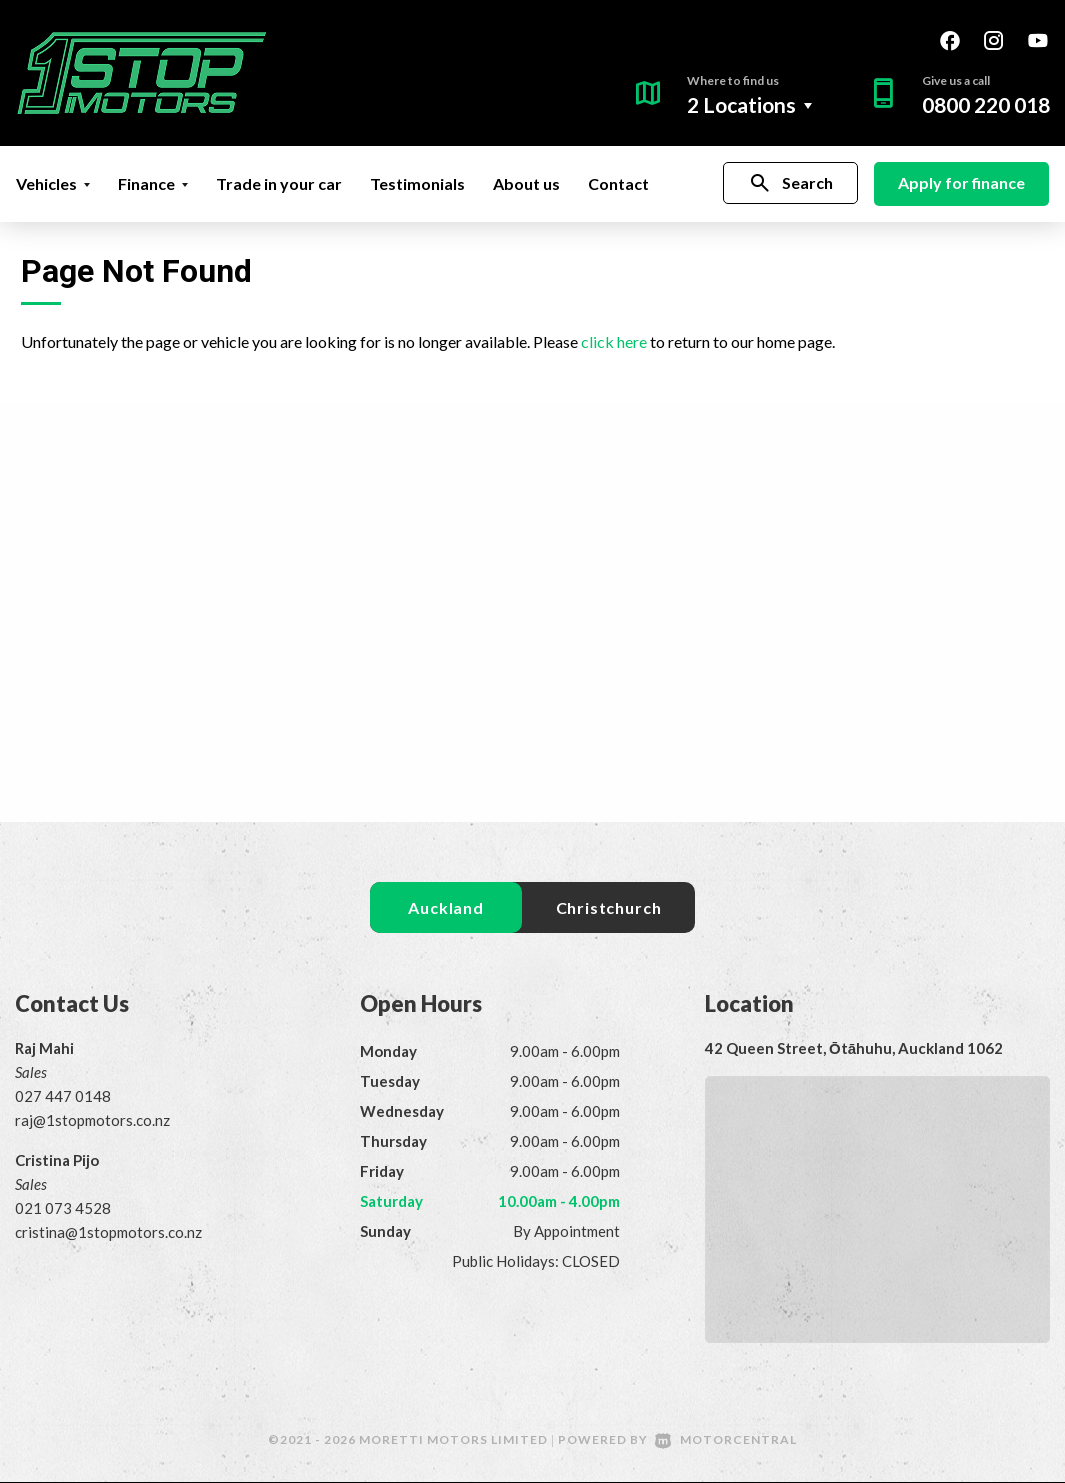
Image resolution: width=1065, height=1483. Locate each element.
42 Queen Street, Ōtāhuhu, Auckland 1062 (854, 1049)
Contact (618, 183)
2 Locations (741, 104)
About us (526, 183)
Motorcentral (726, 1440)
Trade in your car (279, 183)
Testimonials (417, 183)
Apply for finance (961, 182)
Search (790, 183)
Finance (153, 183)
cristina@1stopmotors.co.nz (108, 1233)
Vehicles (53, 183)
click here (614, 341)
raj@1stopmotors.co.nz (92, 1121)
